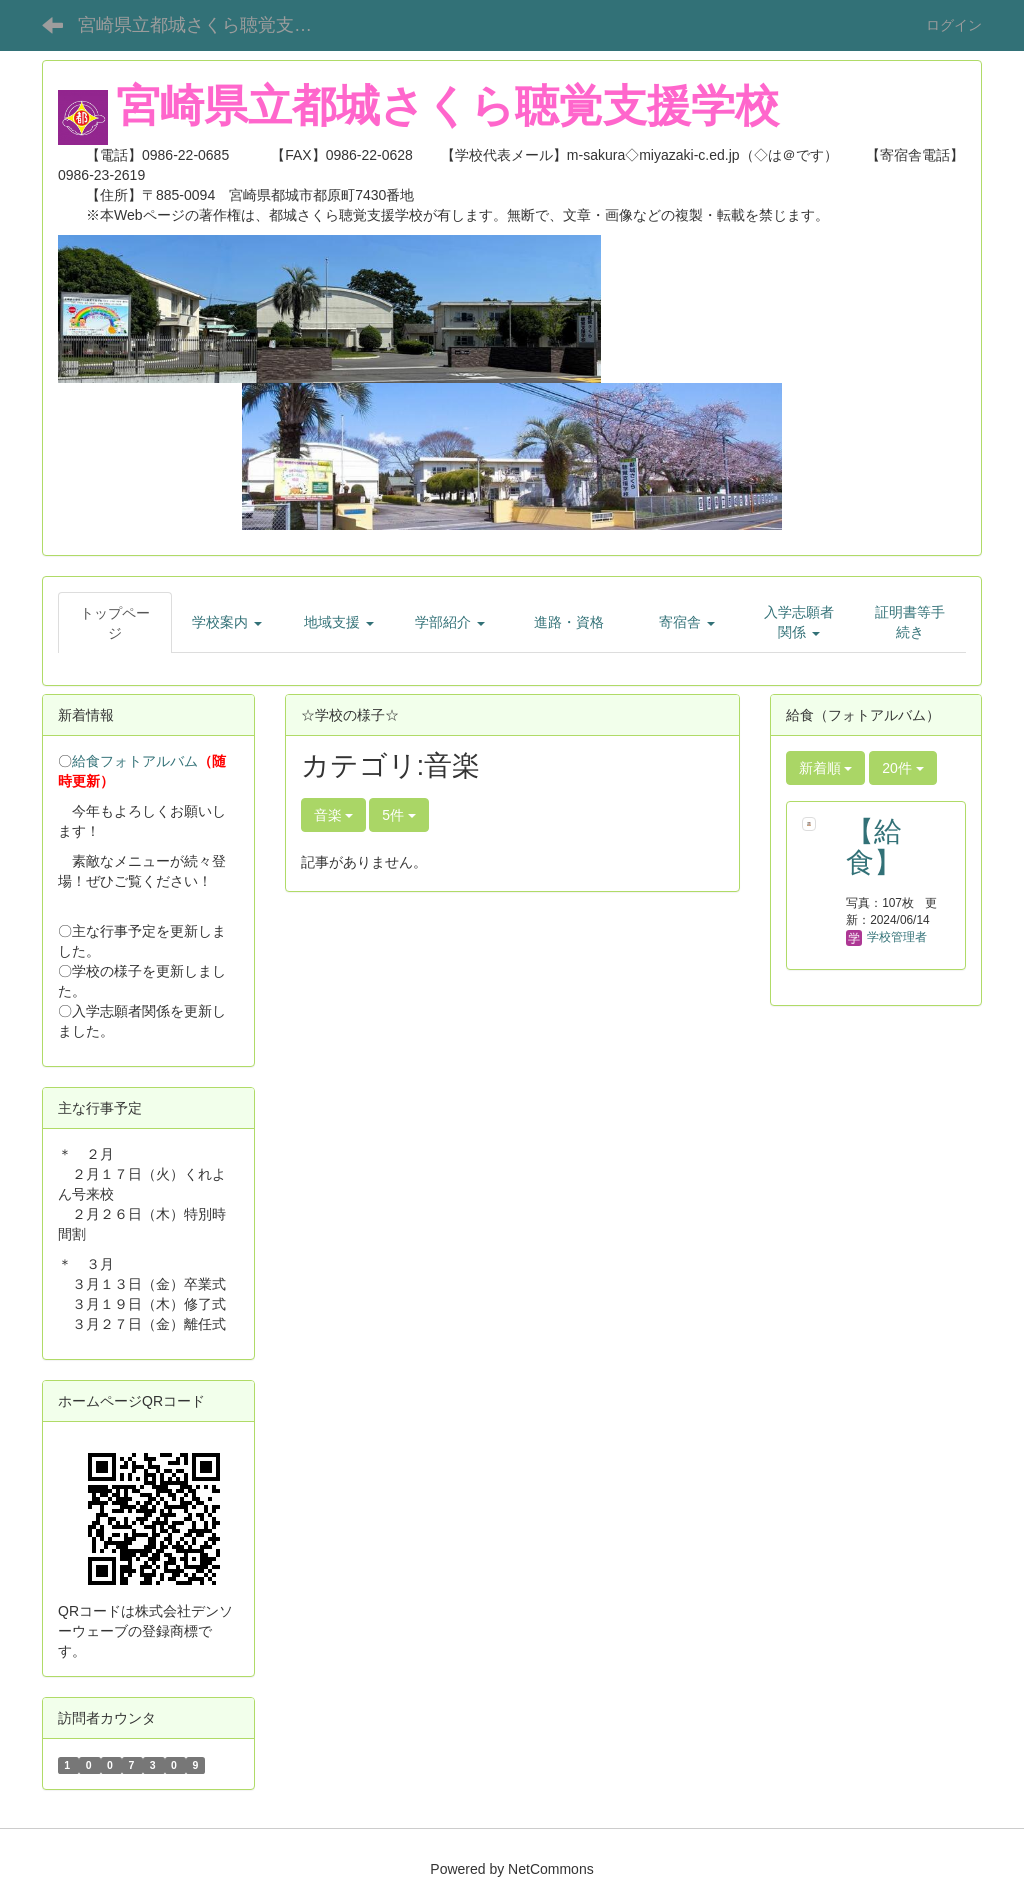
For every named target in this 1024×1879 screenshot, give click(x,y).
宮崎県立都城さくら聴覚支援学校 (210, 25)
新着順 (826, 768)
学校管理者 (886, 937)
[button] (228, 622)
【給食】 (874, 847)
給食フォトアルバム (135, 761)
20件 (902, 768)
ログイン (954, 25)
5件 (399, 815)
